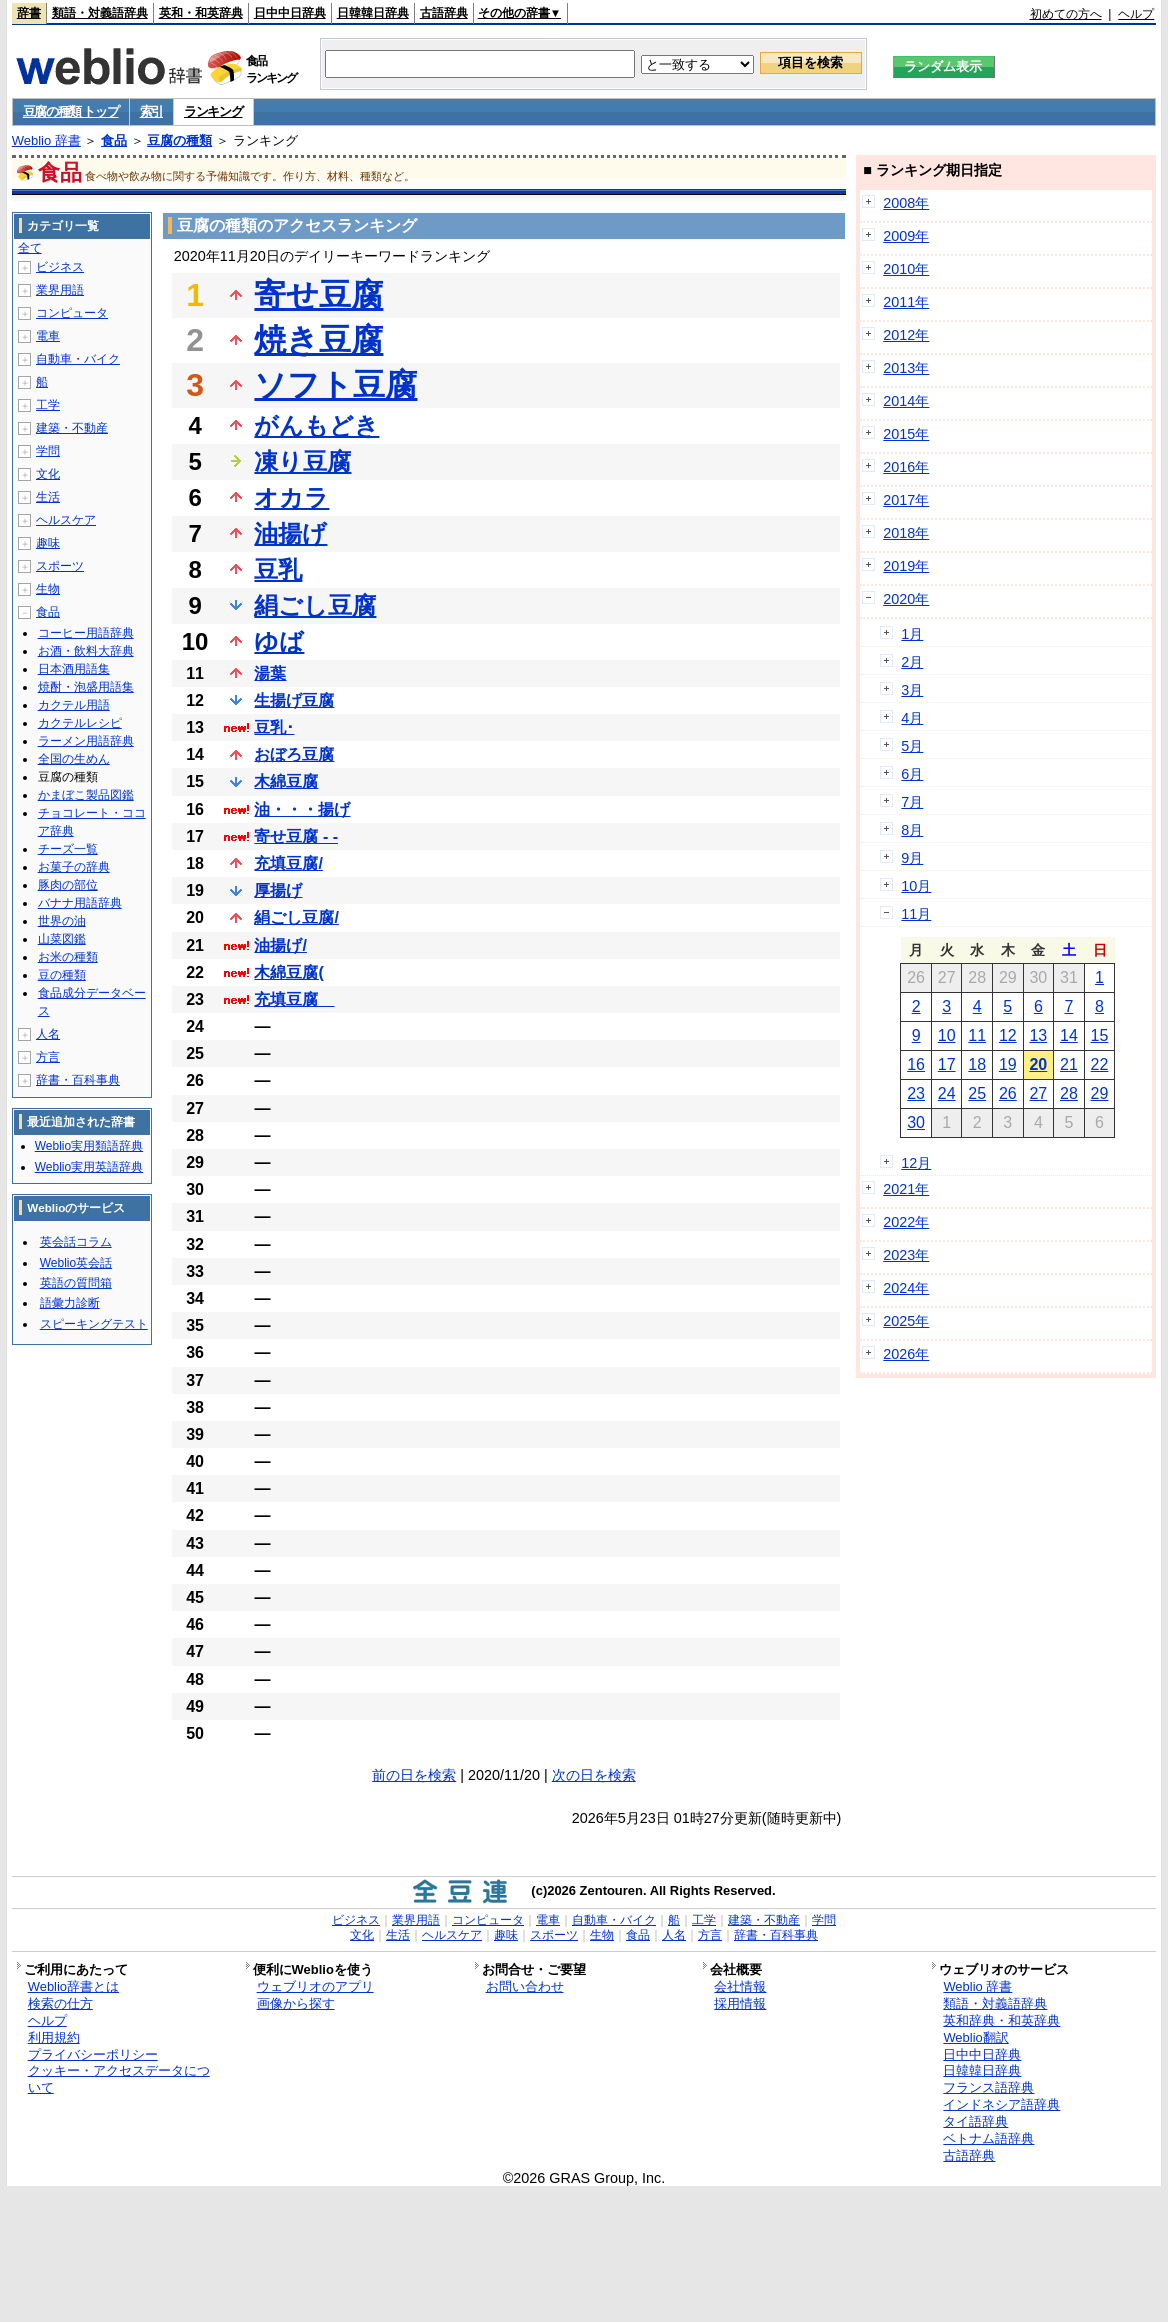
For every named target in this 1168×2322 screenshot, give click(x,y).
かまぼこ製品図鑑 (86, 795)
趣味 (48, 543)
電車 (48, 336)
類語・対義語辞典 (100, 13)
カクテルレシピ (80, 723)
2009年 (906, 236)
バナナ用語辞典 (80, 903)
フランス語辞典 (988, 2087)
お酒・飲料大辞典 (86, 651)
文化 (48, 474)
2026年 (906, 1354)
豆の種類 (62, 975)
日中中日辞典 (290, 13)
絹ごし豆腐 (315, 605)
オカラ (291, 497)
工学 (48, 405)
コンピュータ (72, 313)
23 (916, 1093)
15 (1100, 1035)
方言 (48, 1057)
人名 (48, 1034)
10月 (916, 886)
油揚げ (290, 533)
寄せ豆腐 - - (296, 836)
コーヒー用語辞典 (86, 633)
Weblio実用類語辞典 (89, 1146)
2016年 (906, 467)
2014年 (906, 401)
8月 (912, 830)
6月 (912, 774)
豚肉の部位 (68, 885)
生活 (48, 497)
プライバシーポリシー (93, 2054)
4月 (912, 718)
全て (30, 248)
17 (947, 1064)
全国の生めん (74, 759)
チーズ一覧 (68, 849)
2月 (912, 662)
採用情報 (740, 2003)
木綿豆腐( (288, 972)
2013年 (906, 368)
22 (1100, 1064)
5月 (912, 746)
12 (1008, 1035)
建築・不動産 (72, 428)
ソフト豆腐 (335, 385)
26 (1008, 1093)
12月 (916, 1163)
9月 (912, 858)
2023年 (906, 1255)
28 (1069, 1093)
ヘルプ (1136, 14)
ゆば (279, 641)
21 (1069, 1064)
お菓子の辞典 (74, 867)
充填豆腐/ (288, 863)
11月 (916, 914)
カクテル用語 (74, 705)
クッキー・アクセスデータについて (119, 2079)
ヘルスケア (66, 520)
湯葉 (270, 673)
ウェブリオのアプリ (315, 1986)
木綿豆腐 (286, 781)
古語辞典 (444, 13)
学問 (48, 451)
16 (916, 1064)
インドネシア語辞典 (1001, 2104)
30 (916, 1122)
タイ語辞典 (975, 2121)
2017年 (906, 500)
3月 (912, 690)
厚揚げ (278, 890)
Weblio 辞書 (46, 140)
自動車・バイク (78, 359)
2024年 (906, 1288)
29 (1100, 1093)
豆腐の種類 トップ (71, 111)
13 (1038, 1035)
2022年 (906, 1222)
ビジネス (60, 267)
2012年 (906, 335)
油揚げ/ (280, 945)
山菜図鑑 (62, 939)
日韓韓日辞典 (373, 13)
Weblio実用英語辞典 (89, 1167)
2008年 (906, 203)
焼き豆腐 (318, 340)
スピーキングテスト (94, 1324)
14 (1069, 1035)
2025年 (906, 1321)
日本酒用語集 (74, 669)
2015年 (906, 434)
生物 (48, 589)
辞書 (29, 13)
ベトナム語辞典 (988, 2138)
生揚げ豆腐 (294, 700)
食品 (114, 140)
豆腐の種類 (179, 140)
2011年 (906, 302)
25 (977, 1093)
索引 (151, 111)
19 (1008, 1064)
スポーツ (60, 566)
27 (1038, 1093)
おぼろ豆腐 (294, 754)
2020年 (906, 599)
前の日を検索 (414, 1775)
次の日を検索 (594, 1775)
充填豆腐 (294, 999)
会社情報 (740, 1986)
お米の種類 (68, 957)
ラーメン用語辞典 (86, 741)
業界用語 (60, 290)
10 (947, 1035)
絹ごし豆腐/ (296, 917)
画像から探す (296, 2003)
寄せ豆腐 (318, 295)
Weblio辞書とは (73, 1986)
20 (1038, 1064)
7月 (912, 802)
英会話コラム (76, 1242)
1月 (912, 634)
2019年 (906, 566)
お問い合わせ (525, 1986)
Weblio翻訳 (975, 2037)
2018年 (906, 533)
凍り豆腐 (302, 461)
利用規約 (54, 2037)
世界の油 (62, 921)
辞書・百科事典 (78, 1080)
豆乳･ (274, 727)
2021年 (906, 1189)
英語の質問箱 (76, 1283)
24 (947, 1093)
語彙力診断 (70, 1303)
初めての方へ (1066, 14)
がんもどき (316, 425)
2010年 (906, 269)
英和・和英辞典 (201, 13)
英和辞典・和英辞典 (1001, 2020)
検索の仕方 (60, 2003)
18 (977, 1064)
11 (977, 1035)
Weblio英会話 (76, 1263)
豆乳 (278, 569)
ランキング (213, 111)
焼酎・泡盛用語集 (86, 687)
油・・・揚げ (302, 809)
